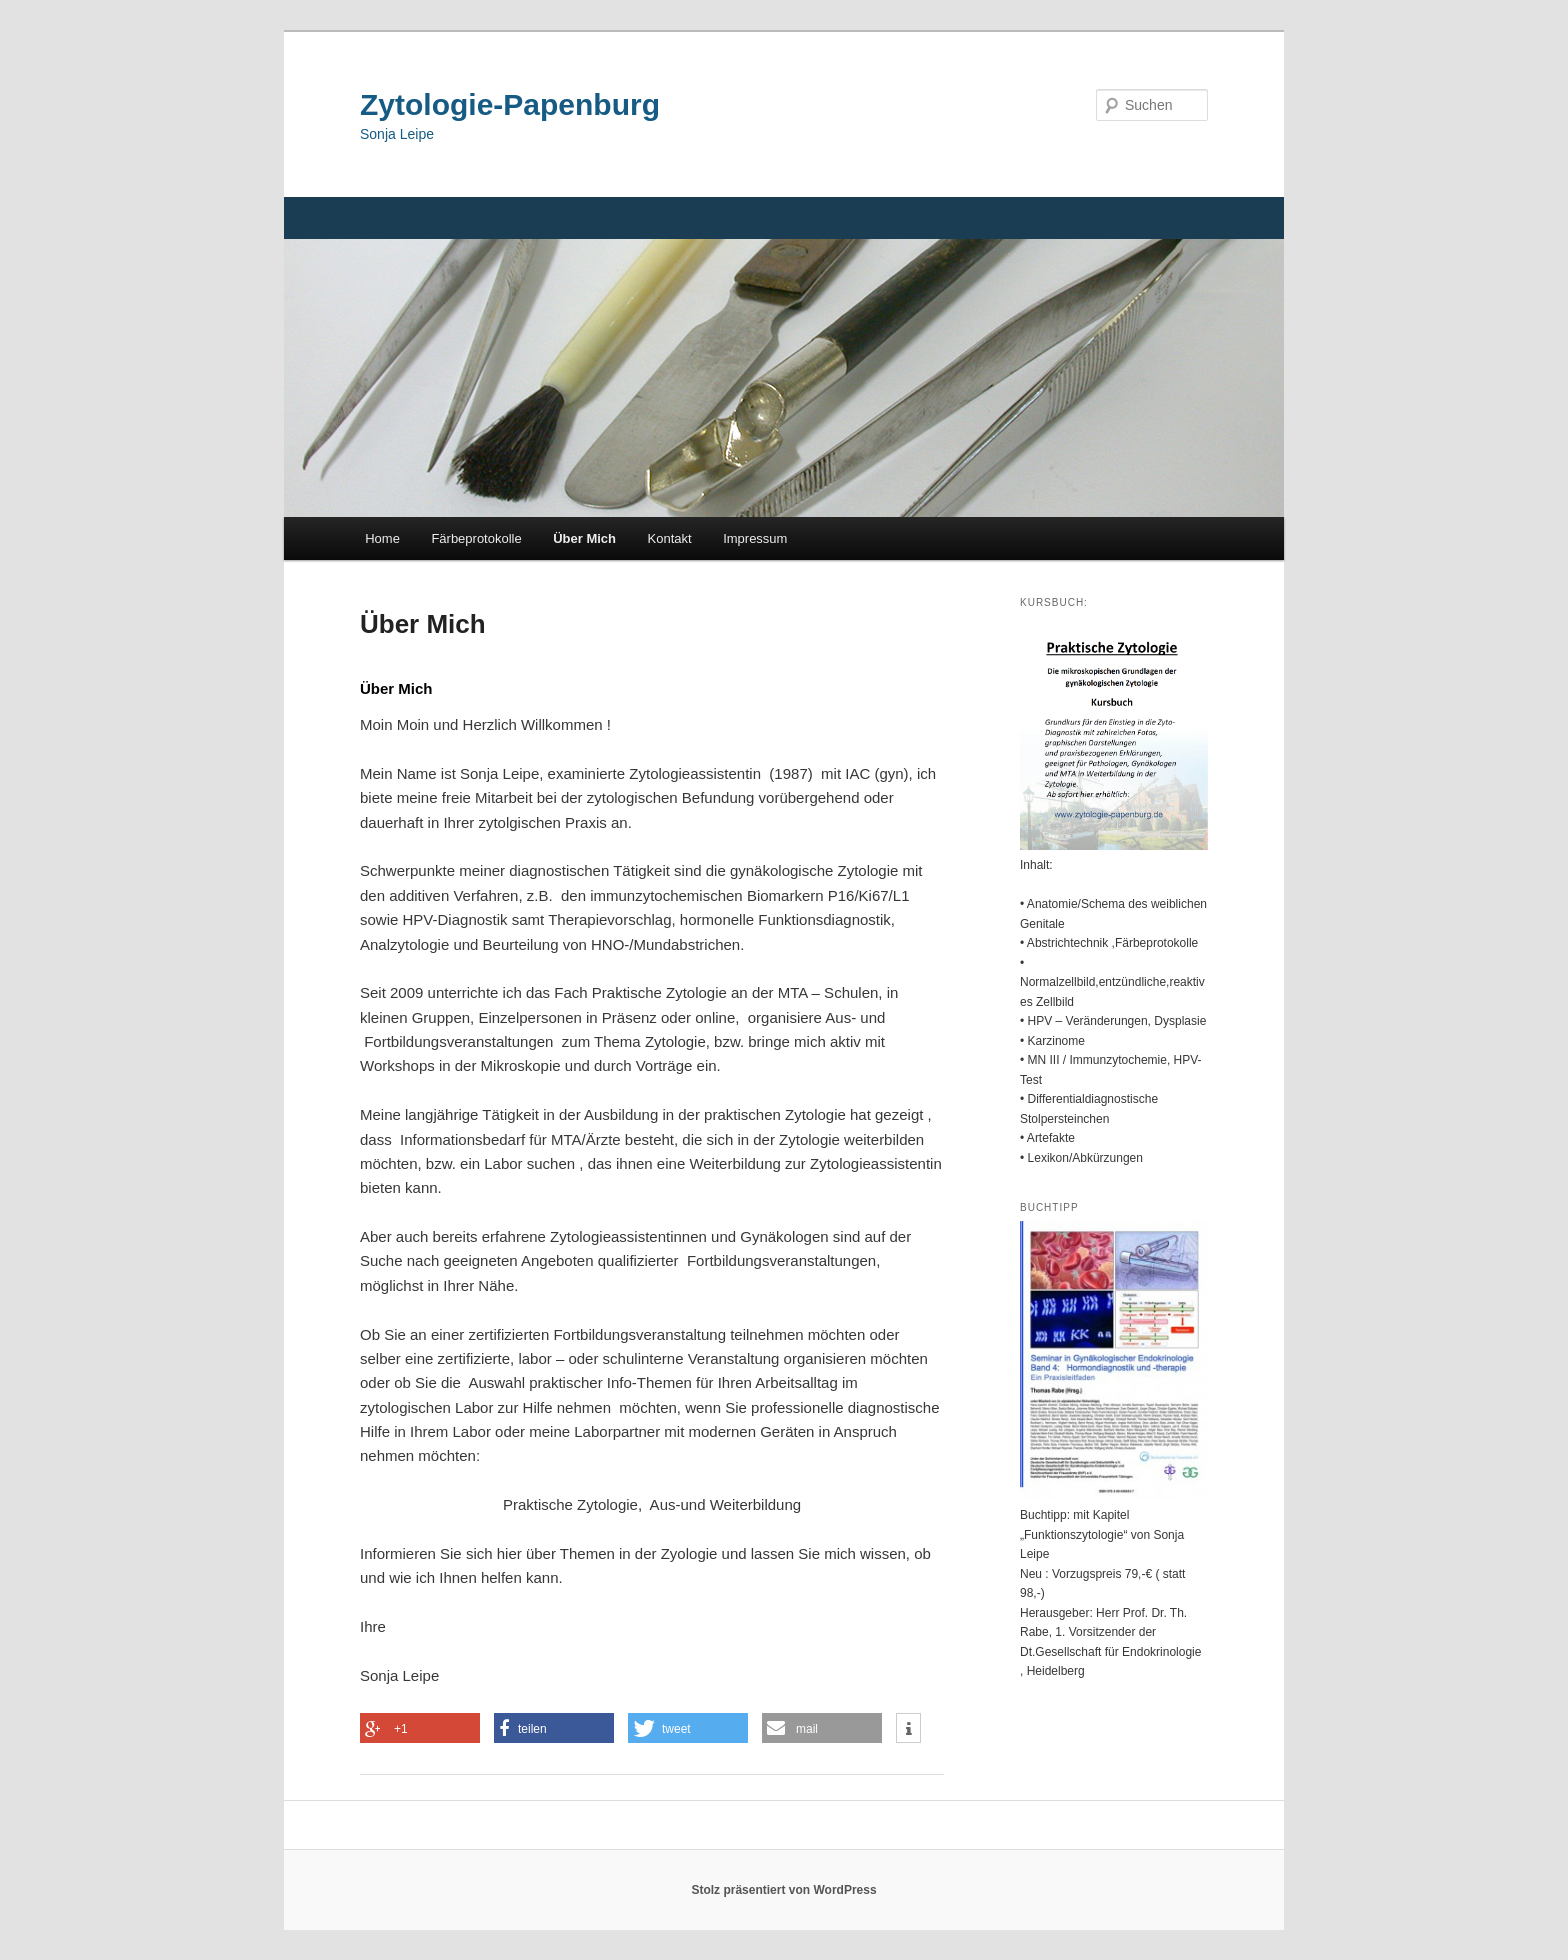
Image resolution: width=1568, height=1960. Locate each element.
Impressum (755, 538)
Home (382, 538)
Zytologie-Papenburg (510, 104)
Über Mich (584, 538)
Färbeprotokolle (476, 538)
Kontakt (670, 538)
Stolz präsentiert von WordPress (783, 1890)
